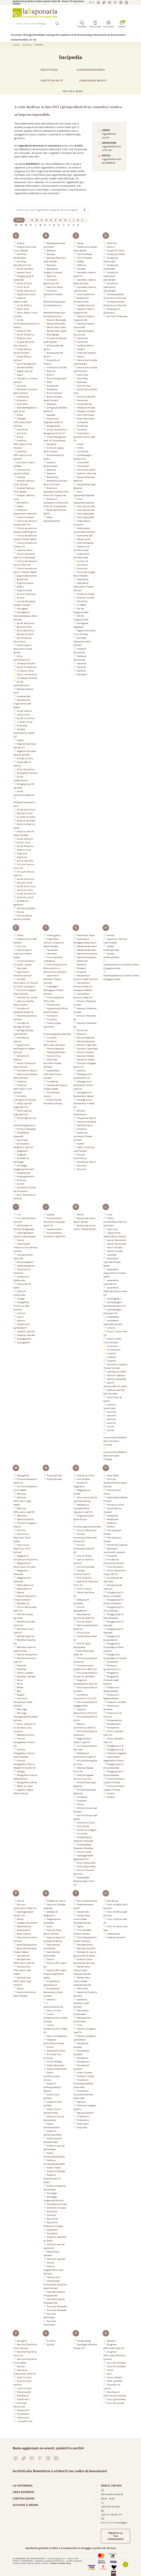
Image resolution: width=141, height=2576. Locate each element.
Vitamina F (23, 2417)
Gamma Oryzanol (86, 957)
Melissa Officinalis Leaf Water (22, 1501)
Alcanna (21, 385)
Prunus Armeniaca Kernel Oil (83, 1548)
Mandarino (23, 1603)
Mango (21, 1771)
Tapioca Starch (25, 1519)
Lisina (110, 1426)
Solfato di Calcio (56, 1900)
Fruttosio (52, 1015)
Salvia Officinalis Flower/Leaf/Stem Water (55, 1974)
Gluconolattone (86, 1037)
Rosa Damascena (26, 1944)
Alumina (22, 433)
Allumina (22, 429)
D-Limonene (114, 1349)
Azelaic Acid (24, 272)
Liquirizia (112, 1229)
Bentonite (22, 579)
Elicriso (21, 946)
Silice (50, 2046)
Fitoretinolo (53, 1004)
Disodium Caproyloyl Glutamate (110, 276)
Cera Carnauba (85, 542)
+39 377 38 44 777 (111, 2514)
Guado (80, 1143)
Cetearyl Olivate (86, 407)
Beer (49, 382)
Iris (19, 1214)
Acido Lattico (24, 710)
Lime (109, 1214)
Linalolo (111, 1353)
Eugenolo (22, 1150)
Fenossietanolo (55, 1048)
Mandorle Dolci (25, 1734)
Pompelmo (113, 1727)
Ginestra (82, 1128)
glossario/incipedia (91, 69)
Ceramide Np (84, 403)
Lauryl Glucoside (116, 1240)
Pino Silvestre (115, 1566)
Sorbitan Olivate (56, 2207)
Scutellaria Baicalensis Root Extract (53, 1992)
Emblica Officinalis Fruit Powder (22, 444)
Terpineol (82, 2127)
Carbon (81, 349)
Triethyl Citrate (85, 2076)
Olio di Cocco (84, 1588)
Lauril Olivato (114, 1247)
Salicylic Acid (25, 813)
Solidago (52, 2193)
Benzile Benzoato (56, 319)
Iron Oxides (83, 1479)
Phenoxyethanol (56, 1052)
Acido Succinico (26, 886)
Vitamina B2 (24, 2391)
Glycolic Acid (24, 882)
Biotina (51, 371)
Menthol (21, 1669)
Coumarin (82, 564)
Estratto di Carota (27, 997)
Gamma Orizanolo (87, 953)
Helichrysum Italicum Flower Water (22, 953)
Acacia (20, 243)
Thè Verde (82, 1988)
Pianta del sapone (117, 1544)
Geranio (81, 1070)
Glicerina (82, 1030)
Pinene (111, 1793)
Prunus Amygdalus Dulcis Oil (24, 1742)
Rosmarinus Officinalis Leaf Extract (22, 1981)
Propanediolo (114, 1720)
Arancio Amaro (25, 517)
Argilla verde (24, 590)
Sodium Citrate (85, 597)
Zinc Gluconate (115, 2402)
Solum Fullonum (26, 593)
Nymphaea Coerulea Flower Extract (52, 1074)
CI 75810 (81, 604)
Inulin (20, 1316)
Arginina (22, 853)
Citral (80, 444)
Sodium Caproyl (116, 1375)
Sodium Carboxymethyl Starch (52, 2087)
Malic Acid (23, 308)
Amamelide (23, 696)
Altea (20, 414)
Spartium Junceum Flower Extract (82, 1136)
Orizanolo (82, 1797)
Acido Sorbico (25, 838)
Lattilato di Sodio (117, 1371)
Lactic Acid (23, 714)
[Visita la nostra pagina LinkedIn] (126, 2)
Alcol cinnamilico (27, 674)
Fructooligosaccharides (57, 1033)
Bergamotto (54, 425)
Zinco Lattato (114, 2377)
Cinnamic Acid (25, 670)
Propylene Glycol (86, 1118)
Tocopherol (83, 2061)
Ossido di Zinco (86, 1822)
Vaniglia (21, 2340)
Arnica (20, 597)
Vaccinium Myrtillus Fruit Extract (21, 1548)
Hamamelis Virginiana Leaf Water (22, 703)
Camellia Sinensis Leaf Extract (81, 2003)
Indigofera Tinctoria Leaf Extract (21, 1306)
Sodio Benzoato (55, 2065)
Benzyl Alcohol (25, 634)
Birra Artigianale (56, 378)
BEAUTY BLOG (49, 69)
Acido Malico (24, 305)
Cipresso (82, 429)
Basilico (51, 276)
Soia (49, 1926)
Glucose (81, 1169)
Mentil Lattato (25, 1672)
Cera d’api (82, 374)
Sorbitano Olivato (57, 2204)
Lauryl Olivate (115, 1251)
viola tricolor (24, 2388)
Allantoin (22, 400)
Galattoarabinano (87, 946)
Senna (50, 2262)
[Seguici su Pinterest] (115, 2)
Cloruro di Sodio (86, 469)
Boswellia (52, 477)
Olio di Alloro (84, 1555)
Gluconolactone (86, 1041)
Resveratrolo (24, 1926)
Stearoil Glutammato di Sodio (52, 2178)
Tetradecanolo (85, 1944)
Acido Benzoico (25, 623)
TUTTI (19, 220)
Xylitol (50, 2344)
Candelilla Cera (85, 305)
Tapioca (81, 2101)
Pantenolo (112, 1515)
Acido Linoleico (25, 718)
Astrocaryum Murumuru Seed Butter (22, 649)
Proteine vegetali (117, 1753)
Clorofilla (82, 601)
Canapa (81, 268)
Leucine (111, 1422)
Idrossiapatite (25, 1262)
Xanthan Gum (85, 1125)
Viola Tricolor (24, 2377)
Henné (110, 935)
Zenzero (111, 2340)
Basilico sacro (55, 287)
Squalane (52, 2233)
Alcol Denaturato (26, 363)
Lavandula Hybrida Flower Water (112, 1262)
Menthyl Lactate (26, 1676)
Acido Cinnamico (26, 667)
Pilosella (112, 1555)
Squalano (52, 2229)
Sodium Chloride (86, 473)
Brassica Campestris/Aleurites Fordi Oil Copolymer (56, 491)
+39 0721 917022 (110, 2506)
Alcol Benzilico (25, 630)
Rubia (20, 1988)
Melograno (23, 1475)
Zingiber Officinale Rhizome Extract (114, 2355)
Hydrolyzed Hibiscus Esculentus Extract (25, 1247)
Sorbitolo (52, 2211)
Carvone (81, 663)
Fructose (52, 1019)
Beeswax (82, 382)
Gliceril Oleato (85, 1052)
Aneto (20, 506)
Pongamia (113, 1672)
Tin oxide (82, 1833)
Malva (20, 1592)
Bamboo (51, 265)
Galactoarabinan (86, 949)
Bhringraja (53, 334)
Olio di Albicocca (86, 1530)
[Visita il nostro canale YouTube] (109, 2)
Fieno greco (53, 935)
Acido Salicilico (26, 809)
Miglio (20, 1694)
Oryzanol (82, 1800)
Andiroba (22, 725)
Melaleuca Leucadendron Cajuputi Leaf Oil (83, 1508)
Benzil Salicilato (56, 327)
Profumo (112, 1522)
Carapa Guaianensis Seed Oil (23, 733)
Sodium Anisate (26, 820)
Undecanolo (113, 1933)
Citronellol (83, 462)
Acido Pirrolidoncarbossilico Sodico (26, 323)
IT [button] (90, 2)
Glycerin (81, 1033)
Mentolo (21, 1665)
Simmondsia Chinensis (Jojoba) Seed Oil (54, 1222)
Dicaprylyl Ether (116, 254)
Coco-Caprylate (85, 513)
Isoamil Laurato (26, 1331)
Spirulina (52, 2218)
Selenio (51, 1999)
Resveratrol (23, 1930)
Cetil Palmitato (85, 414)
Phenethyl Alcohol (27, 773)
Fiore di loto (54, 1055)
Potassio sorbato (116, 1702)
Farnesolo (52, 949)
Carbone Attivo (85, 345)
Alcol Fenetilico (26, 769)
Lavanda (111, 1254)
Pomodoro (112, 1661)
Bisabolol (52, 389)
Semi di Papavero (57, 2036)
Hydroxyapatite (25, 1265)
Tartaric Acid (24, 338)
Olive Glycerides (86, 1862)
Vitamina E (23, 2410)
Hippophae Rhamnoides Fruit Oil (83, 1881)
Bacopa (51, 254)
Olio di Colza (84, 1851)
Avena (20, 911)
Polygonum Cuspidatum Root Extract (113, 1647)
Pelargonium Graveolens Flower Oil (84, 1103)
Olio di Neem (84, 1621)
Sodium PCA (24, 330)
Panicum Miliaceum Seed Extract (22, 1702)
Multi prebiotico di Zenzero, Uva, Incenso (24, 1727)
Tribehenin (83, 2116)
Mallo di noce (24, 1786)
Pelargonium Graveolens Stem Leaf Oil (83, 1085)
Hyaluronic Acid (26, 294)
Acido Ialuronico (26, 290)
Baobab (51, 414)
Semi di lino (54, 2010)
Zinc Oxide (83, 1826)
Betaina (51, 469)
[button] (115, 2536)
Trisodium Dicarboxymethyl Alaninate (83, 2083)
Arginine (22, 857)
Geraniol (82, 964)
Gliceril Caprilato (87, 1044)
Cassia (80, 356)
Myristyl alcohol (86, 1948)
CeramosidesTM (86, 396)
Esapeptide (23, 1172)
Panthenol (113, 1519)
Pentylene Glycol (86, 1161)
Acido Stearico (25, 846)
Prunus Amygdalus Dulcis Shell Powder (24, 1753)
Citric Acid (23, 287)
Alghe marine (25, 371)
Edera (20, 935)
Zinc (109, 2373)
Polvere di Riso (115, 1504)
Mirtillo (21, 1530)
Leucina (111, 1419)
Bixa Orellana (54, 392)
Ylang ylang (84, 2340)
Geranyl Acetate (26, 908)
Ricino (20, 1900)
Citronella (82, 451)
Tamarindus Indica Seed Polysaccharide (82, 1919)
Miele (20, 1687)
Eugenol (21, 1154)
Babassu (52, 403)
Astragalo (22, 608)
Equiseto (22, 968)
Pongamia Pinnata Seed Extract (111, 1680)
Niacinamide (54, 1475)
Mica (19, 1680)
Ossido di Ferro (85, 1475)
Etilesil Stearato (26, 1128)
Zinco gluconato (116, 2399)
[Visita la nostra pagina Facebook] (98, 2)
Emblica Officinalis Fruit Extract (22, 455)
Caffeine (81, 265)
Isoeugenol (23, 1342)
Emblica (21, 1081)
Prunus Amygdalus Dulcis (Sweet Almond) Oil (24, 1764)
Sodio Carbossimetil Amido (51, 2076)
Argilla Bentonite (27, 575)
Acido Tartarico (25, 334)
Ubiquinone (83, 539)
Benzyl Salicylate (56, 330)
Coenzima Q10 (85, 535)
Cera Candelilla (85, 294)
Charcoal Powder (86, 352)
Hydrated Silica (56, 2050)
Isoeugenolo (24, 1338)
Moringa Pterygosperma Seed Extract (25, 1716)
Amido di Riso (25, 758)
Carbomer (82, 338)
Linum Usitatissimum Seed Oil (55, 2029)
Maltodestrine (25, 1585)
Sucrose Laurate (56, 2258)
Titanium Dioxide (57, 367)
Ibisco (20, 1240)
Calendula (82, 579)
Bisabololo (53, 385)
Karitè (80, 1214)
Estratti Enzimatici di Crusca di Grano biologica (25, 983)
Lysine (110, 1430)
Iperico (21, 1320)
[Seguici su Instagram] (121, 2)
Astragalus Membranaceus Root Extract (25, 616)
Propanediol (114, 1723)
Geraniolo (82, 960)
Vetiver (21, 2366)
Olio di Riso (83, 1632)
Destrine (112, 243)
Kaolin (20, 586)
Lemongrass (114, 1298)
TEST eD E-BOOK (72, 91)
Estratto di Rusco (27, 1070)
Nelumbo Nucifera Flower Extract (52, 1063)
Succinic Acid (25, 889)
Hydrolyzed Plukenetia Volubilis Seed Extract (55, 2284)
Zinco (110, 2370)
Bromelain (23, 502)
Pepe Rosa (113, 1475)
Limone (111, 1327)
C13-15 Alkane (84, 254)
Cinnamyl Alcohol (27, 678)
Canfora (81, 670)
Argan (20, 740)
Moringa (22, 1709)
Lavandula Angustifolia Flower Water (114, 1273)
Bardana (51, 444)
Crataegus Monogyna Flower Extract (53, 990)
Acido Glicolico (25, 878)
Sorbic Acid (23, 842)
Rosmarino (23, 1955)
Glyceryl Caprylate (87, 1048)
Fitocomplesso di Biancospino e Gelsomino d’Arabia (55, 968)
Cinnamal (82, 422)
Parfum (111, 1526)
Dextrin (111, 246)
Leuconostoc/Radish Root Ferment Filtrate (115, 1441)
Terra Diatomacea (87, 1900)
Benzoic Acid (24, 626)
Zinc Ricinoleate (116, 2362)
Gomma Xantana (86, 1121)
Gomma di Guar (86, 935)
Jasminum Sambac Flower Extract (52, 979)
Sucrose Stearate (57, 2306)
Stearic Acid (24, 849)
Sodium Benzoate (57, 2068)
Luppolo (111, 1360)
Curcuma (82, 568)
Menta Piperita (25, 1636)
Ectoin (20, 1183)
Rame (20, 1919)
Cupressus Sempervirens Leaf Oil (84, 437)
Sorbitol (51, 2215)
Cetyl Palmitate (86, 418)
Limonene (112, 1346)
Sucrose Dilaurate (117, 316)
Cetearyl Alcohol (26, 663)
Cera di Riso (84, 385)
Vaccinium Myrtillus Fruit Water (21, 1537)
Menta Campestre (27, 1654)
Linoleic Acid (24, 721)
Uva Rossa (112, 1900)
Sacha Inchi (53, 2277)
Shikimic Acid (25, 897)
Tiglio (80, 1926)
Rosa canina (24, 1933)
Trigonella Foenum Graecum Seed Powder (53, 942)
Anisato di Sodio (26, 816)
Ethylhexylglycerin (24, 1125)
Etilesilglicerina (26, 1118)
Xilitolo (51, 2340)
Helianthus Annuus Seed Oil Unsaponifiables (83, 986)
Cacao (80, 243)
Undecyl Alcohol (116, 1937)
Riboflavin (23, 2395)
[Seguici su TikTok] (104, 2)
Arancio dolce (25, 550)
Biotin (50, 374)
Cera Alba (82, 378)
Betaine (51, 250)
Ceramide (82, 400)
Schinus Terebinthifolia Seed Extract (115, 1483)
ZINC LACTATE (114, 2381)
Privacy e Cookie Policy (60, 2563)
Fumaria (51, 1037)
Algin (20, 374)
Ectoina (21, 1180)
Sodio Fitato (54, 2167)
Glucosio (82, 1165)
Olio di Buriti (84, 1577)
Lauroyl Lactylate (116, 1378)
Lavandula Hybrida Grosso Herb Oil (115, 1291)
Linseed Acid (24, 2421)
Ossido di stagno (87, 1829)
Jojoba (50, 1214)
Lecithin (111, 1415)
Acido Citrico (24, 283)
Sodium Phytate (56, 2171)
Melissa (21, 1493)
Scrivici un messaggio (114, 2522)
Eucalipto (22, 1139)
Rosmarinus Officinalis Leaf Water (22, 1970)
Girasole (81, 971)
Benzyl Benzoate (56, 323)
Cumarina (82, 561)
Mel (19, 1691)
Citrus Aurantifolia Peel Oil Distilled (115, 1222)
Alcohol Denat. (25, 367)
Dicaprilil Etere (116, 250)
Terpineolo (83, 2123)
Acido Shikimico (26, 893)
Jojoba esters (54, 1229)
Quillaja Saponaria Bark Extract (82, 641)
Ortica (80, 1804)
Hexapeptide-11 (25, 1176)
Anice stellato (25, 860)
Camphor (82, 674)
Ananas (21, 477)
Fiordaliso (52, 1081)
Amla (20, 436)
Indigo (20, 1298)
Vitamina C (23, 2399)
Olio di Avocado (86, 1566)
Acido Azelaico (25, 268)
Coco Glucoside (86, 506)
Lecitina (111, 1411)
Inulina (21, 1313)
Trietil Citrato (84, 2072)
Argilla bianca (25, 583)
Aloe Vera (22, 403)
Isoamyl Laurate (26, 1335)
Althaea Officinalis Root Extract (22, 422)
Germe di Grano (86, 1059)
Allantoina (23, 396)
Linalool (111, 1357)
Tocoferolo (82, 2057)
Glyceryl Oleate (85, 1055)
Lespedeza (113, 1316)
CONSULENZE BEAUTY (92, 80)
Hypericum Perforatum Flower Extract (24, 1048)
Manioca (22, 1515)
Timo (79, 2025)
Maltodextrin (24, 1588)
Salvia (50, 1959)
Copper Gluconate (27, 1922)
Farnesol (52, 953)
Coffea (80, 261)
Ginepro (81, 968)
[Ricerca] (38, 23)
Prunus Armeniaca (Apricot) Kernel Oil (85, 1537)
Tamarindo (83, 1911)
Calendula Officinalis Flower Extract (83, 587)
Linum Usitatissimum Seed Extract (55, 2018)
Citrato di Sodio (86, 593)
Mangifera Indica (27, 1782)
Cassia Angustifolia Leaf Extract (53, 2270)
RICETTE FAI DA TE (52, 80)
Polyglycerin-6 (115, 1745)
